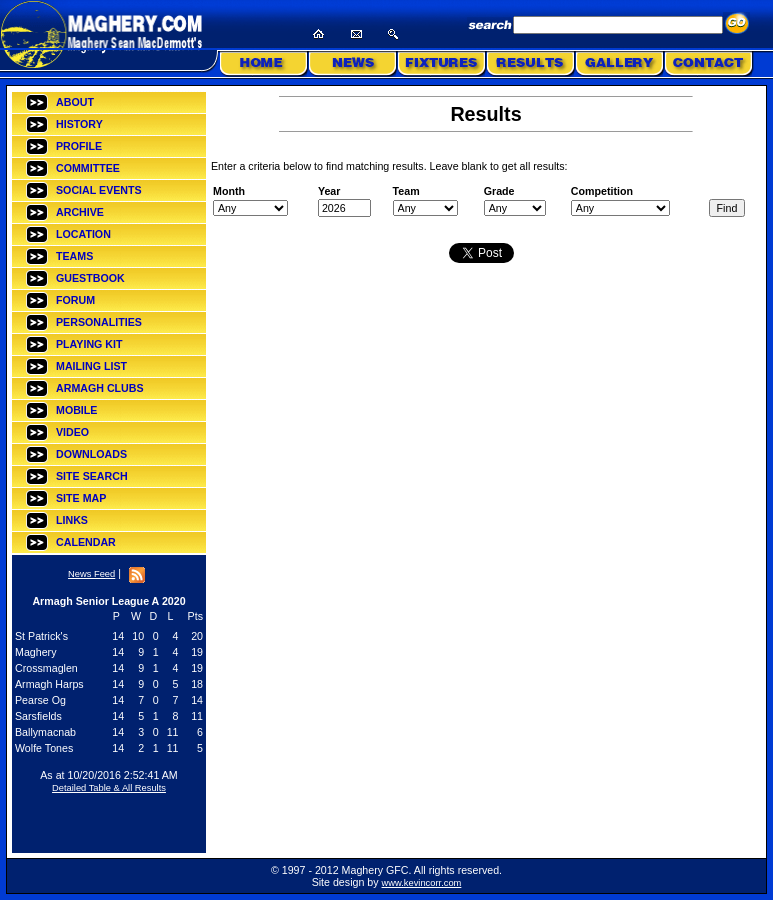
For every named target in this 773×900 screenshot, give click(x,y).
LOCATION (83, 234)
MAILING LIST (91, 366)
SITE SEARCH (92, 476)
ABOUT (75, 102)
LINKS (72, 520)
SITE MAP (81, 498)
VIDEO (72, 432)
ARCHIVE (80, 212)
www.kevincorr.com (422, 883)
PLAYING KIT (89, 344)
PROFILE (79, 146)
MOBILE (76, 410)
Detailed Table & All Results (109, 788)
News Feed (91, 574)
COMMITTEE (88, 168)
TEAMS (74, 256)
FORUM (75, 300)
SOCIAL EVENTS (99, 190)
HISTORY (79, 124)
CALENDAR (86, 542)
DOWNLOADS (91, 454)
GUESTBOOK (90, 278)
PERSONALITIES (99, 322)
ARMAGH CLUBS (100, 388)
